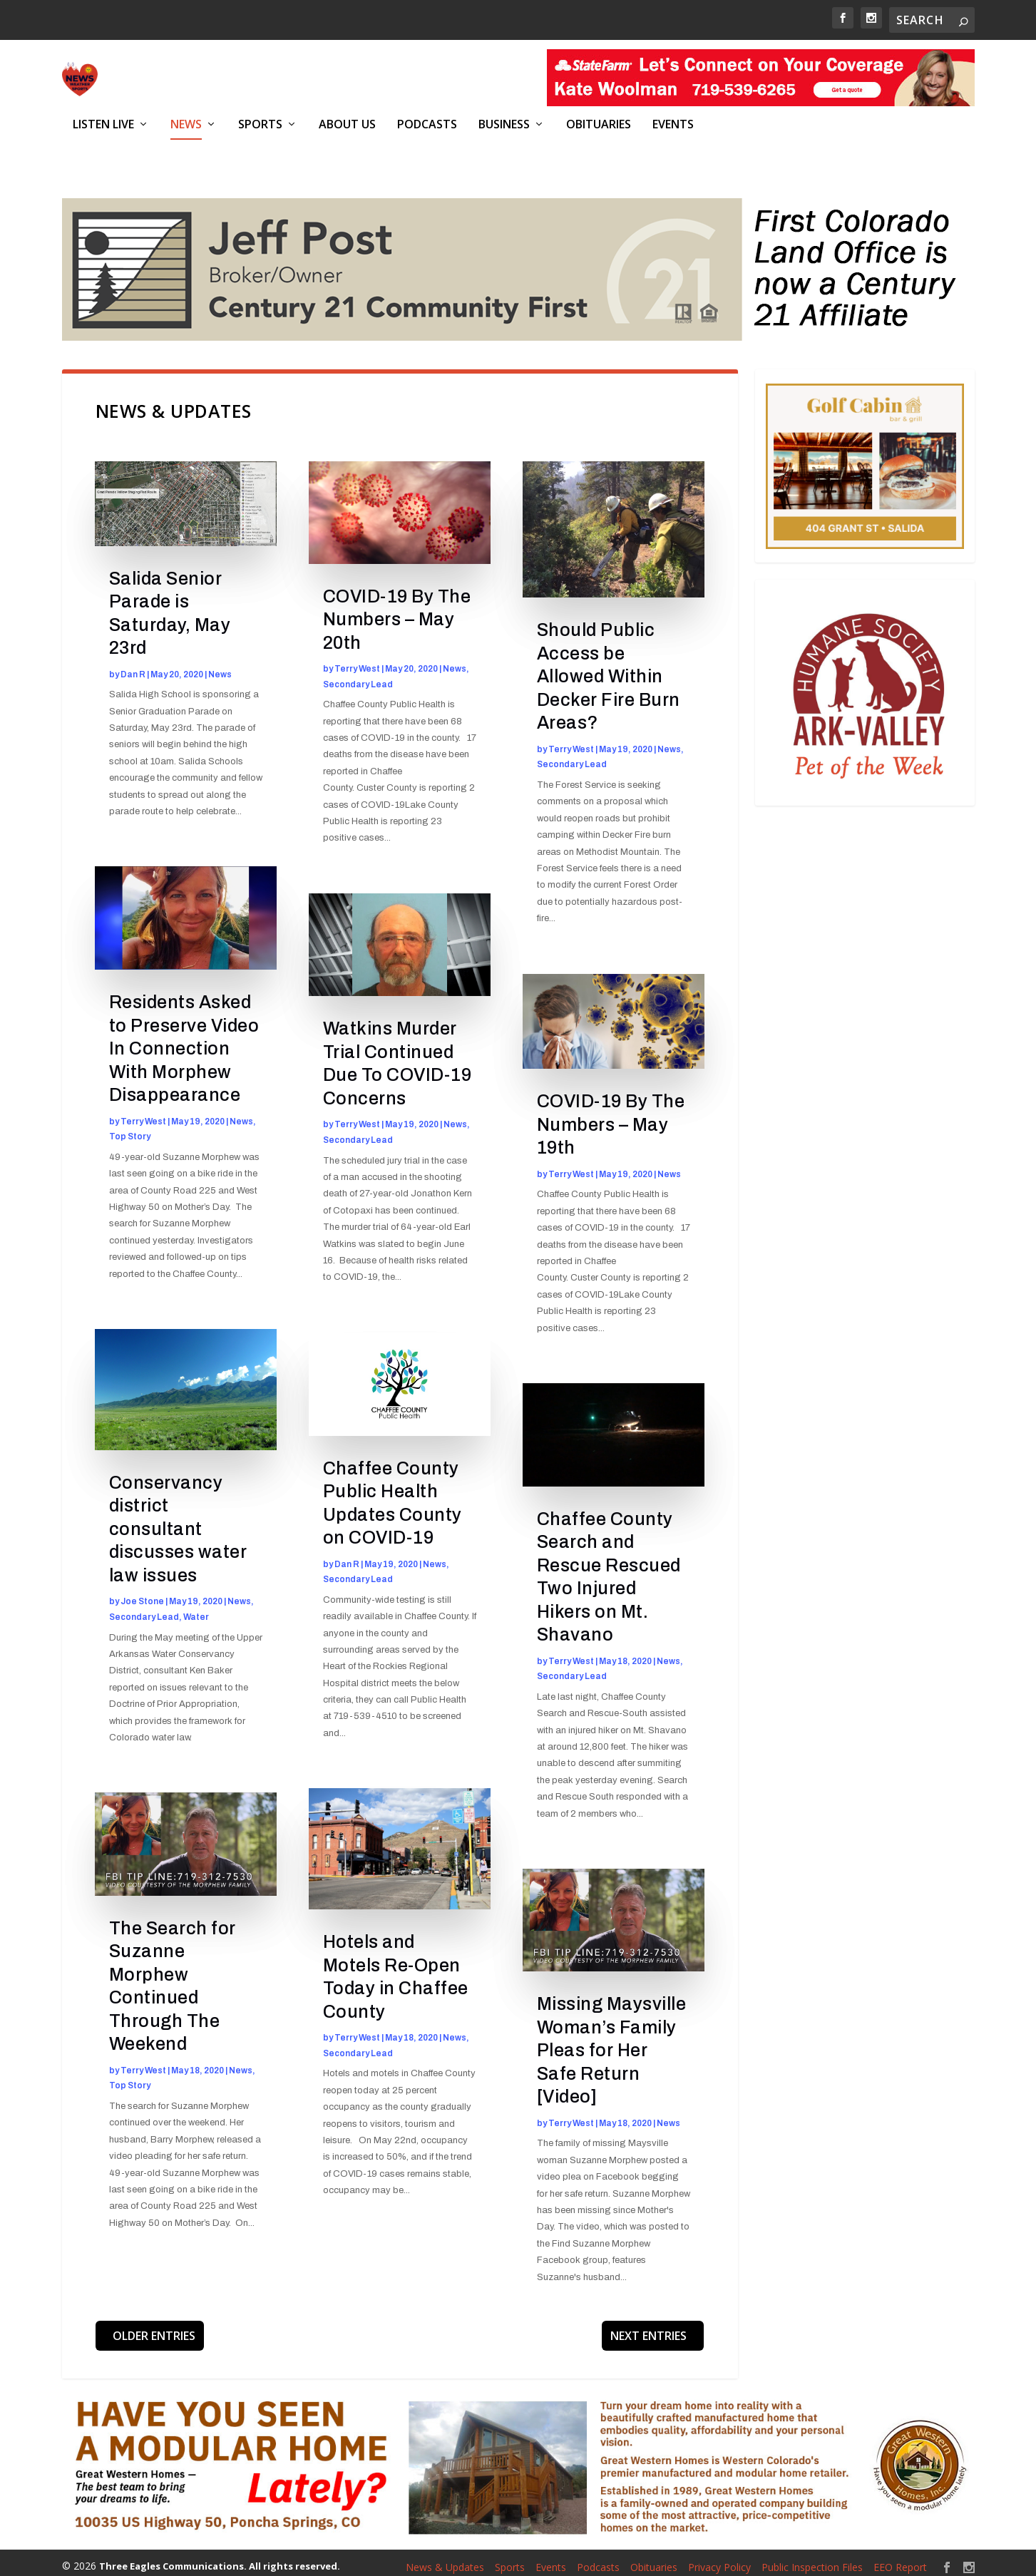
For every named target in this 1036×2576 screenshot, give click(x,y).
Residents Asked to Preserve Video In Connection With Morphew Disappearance (184, 1041)
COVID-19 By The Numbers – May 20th (397, 612)
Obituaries (598, 124)
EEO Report (900, 2559)
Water (196, 1609)
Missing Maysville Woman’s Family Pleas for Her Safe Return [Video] (612, 2043)
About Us (347, 124)
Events (673, 124)
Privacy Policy (719, 2559)
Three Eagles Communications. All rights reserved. (219, 2558)
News (186, 124)
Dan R (132, 667)
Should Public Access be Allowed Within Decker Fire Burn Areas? (608, 669)
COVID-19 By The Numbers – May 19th (611, 1117)
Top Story (129, 1129)
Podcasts (427, 124)
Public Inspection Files (812, 2559)
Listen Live (103, 124)
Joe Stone (142, 1594)
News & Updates (445, 2559)
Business (504, 124)
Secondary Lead (144, 1609)
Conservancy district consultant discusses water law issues (178, 1521)
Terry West (143, 1114)
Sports (260, 124)
